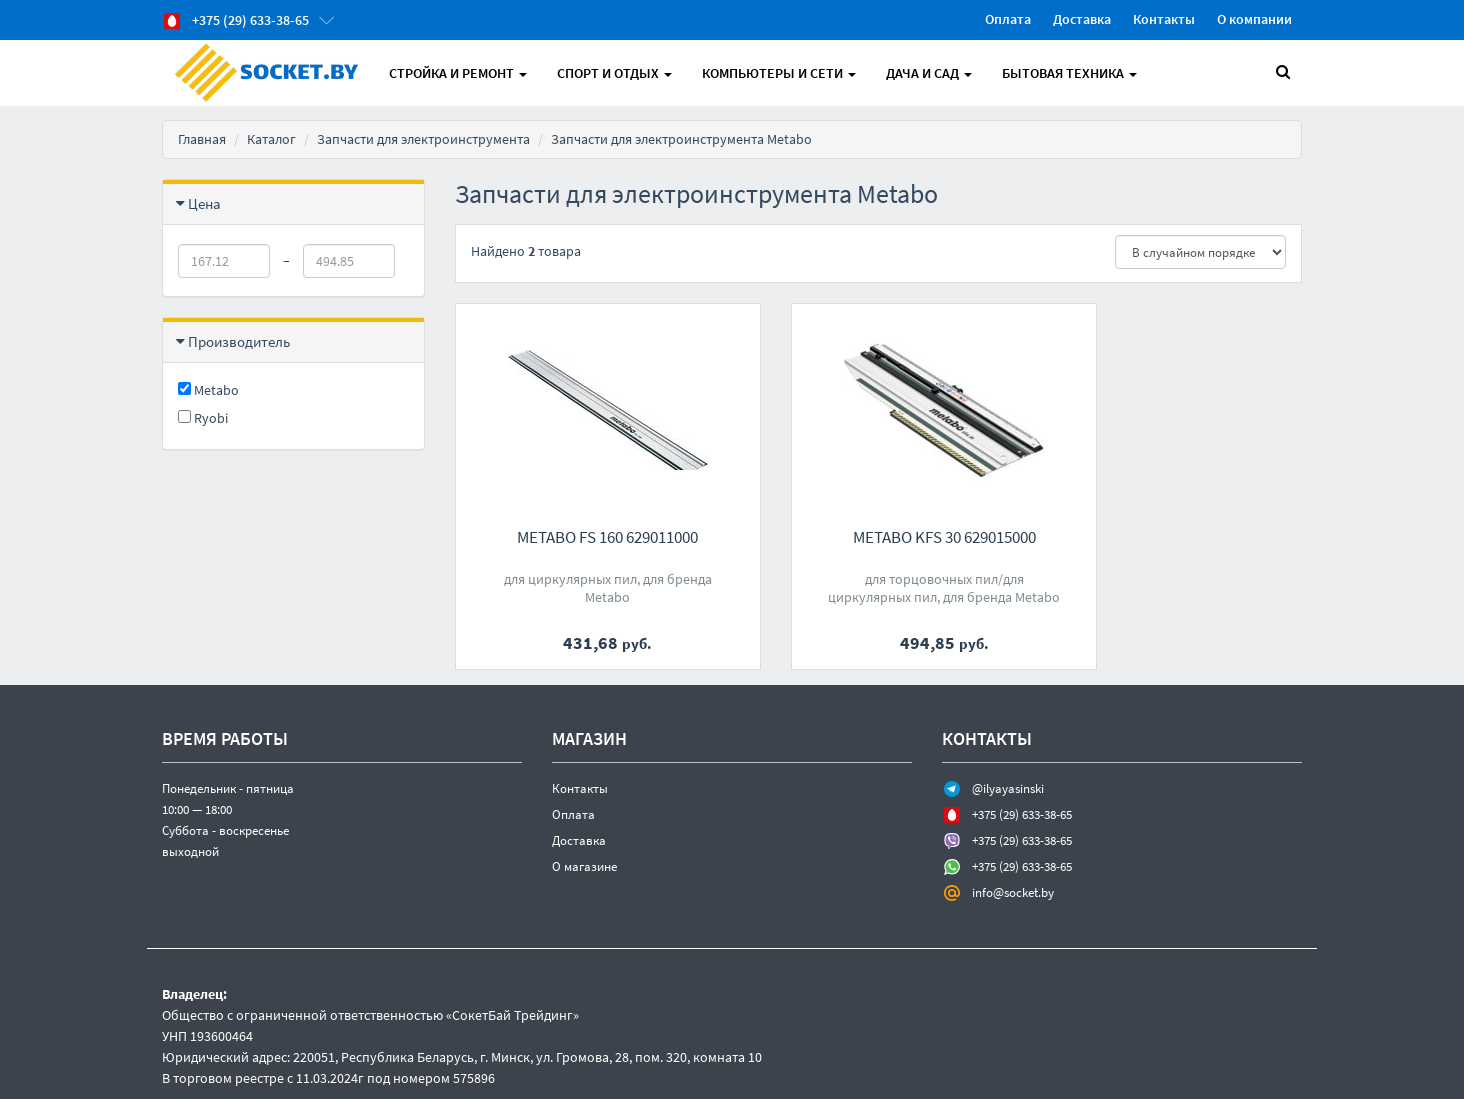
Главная (202, 139)
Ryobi (203, 418)
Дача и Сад (929, 73)
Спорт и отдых (614, 73)
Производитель (239, 341)
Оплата (1008, 19)
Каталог (271, 139)
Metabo (208, 390)
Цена (204, 203)
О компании (1254, 19)
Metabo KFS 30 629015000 (878, 537)
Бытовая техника (1069, 73)
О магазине (584, 866)
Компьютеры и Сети (779, 73)
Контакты (1164, 19)
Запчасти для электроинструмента (423, 139)
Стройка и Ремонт (458, 73)
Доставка (1082, 19)
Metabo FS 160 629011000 (585, 537)
